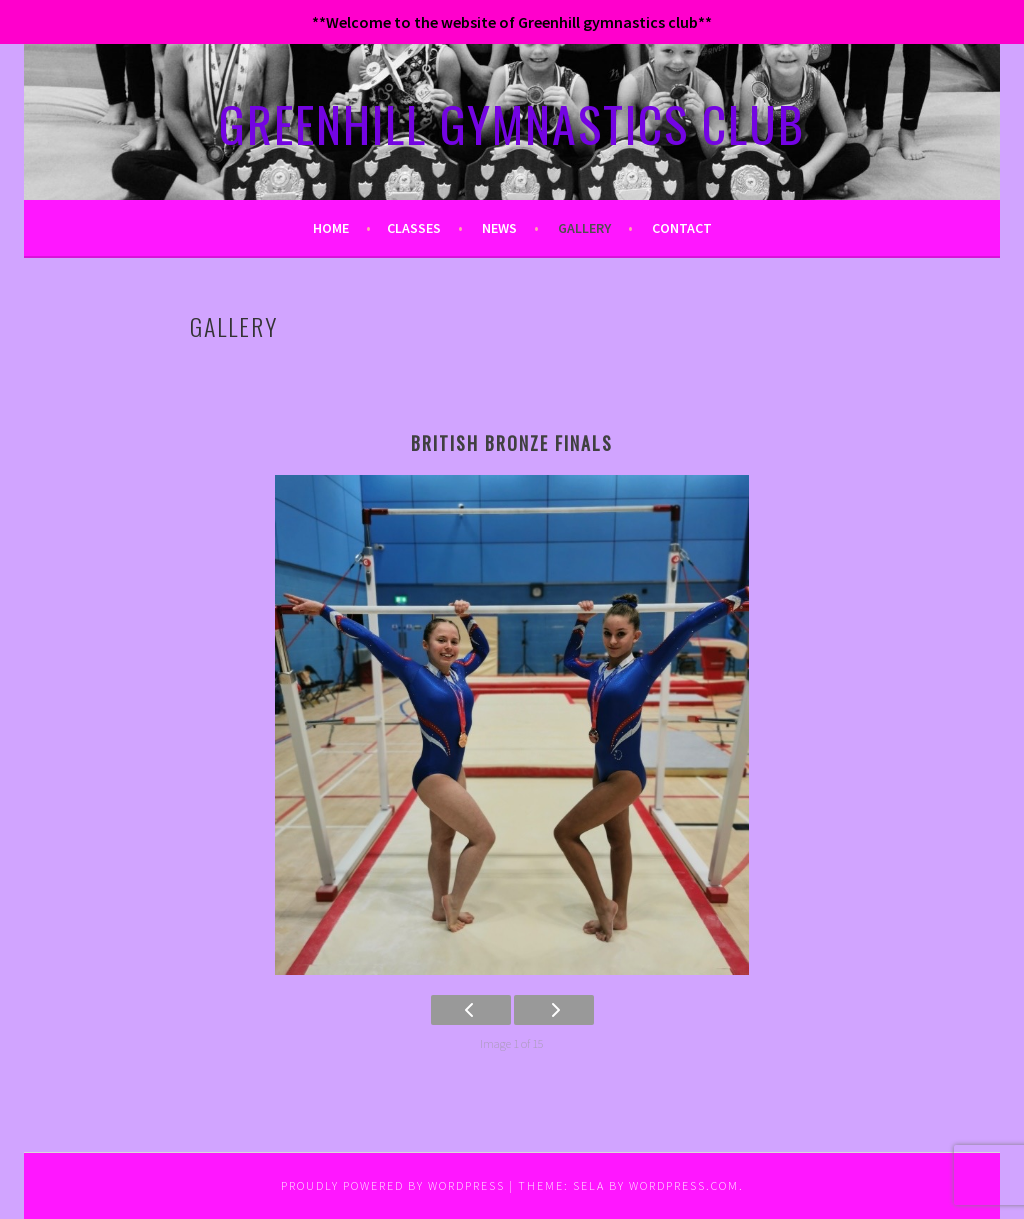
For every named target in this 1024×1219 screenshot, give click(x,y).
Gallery (584, 228)
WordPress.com (684, 1185)
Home (331, 228)
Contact (682, 228)
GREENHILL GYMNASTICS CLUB (512, 123)
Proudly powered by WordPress (393, 1185)
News (499, 228)
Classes (414, 228)
